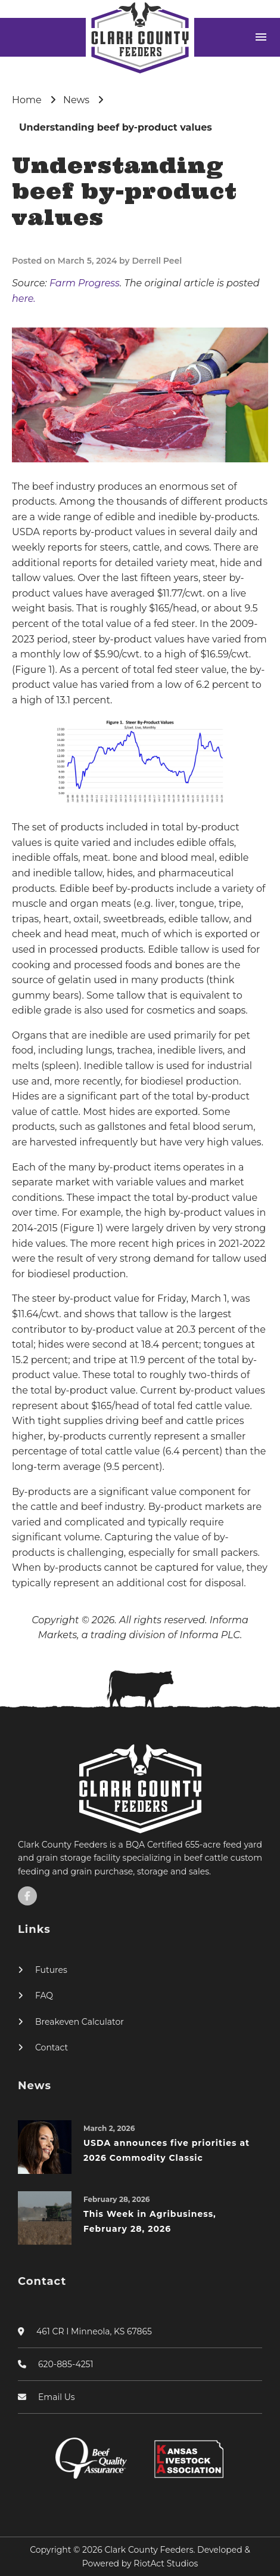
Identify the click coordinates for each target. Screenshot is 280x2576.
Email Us (56, 2397)
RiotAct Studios (165, 2563)
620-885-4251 (66, 2364)
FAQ (44, 1995)
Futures (51, 1970)
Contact (51, 2047)
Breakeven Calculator (79, 2021)
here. (24, 298)
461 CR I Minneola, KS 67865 (94, 2331)
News (76, 100)
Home (27, 100)
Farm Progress (84, 283)
